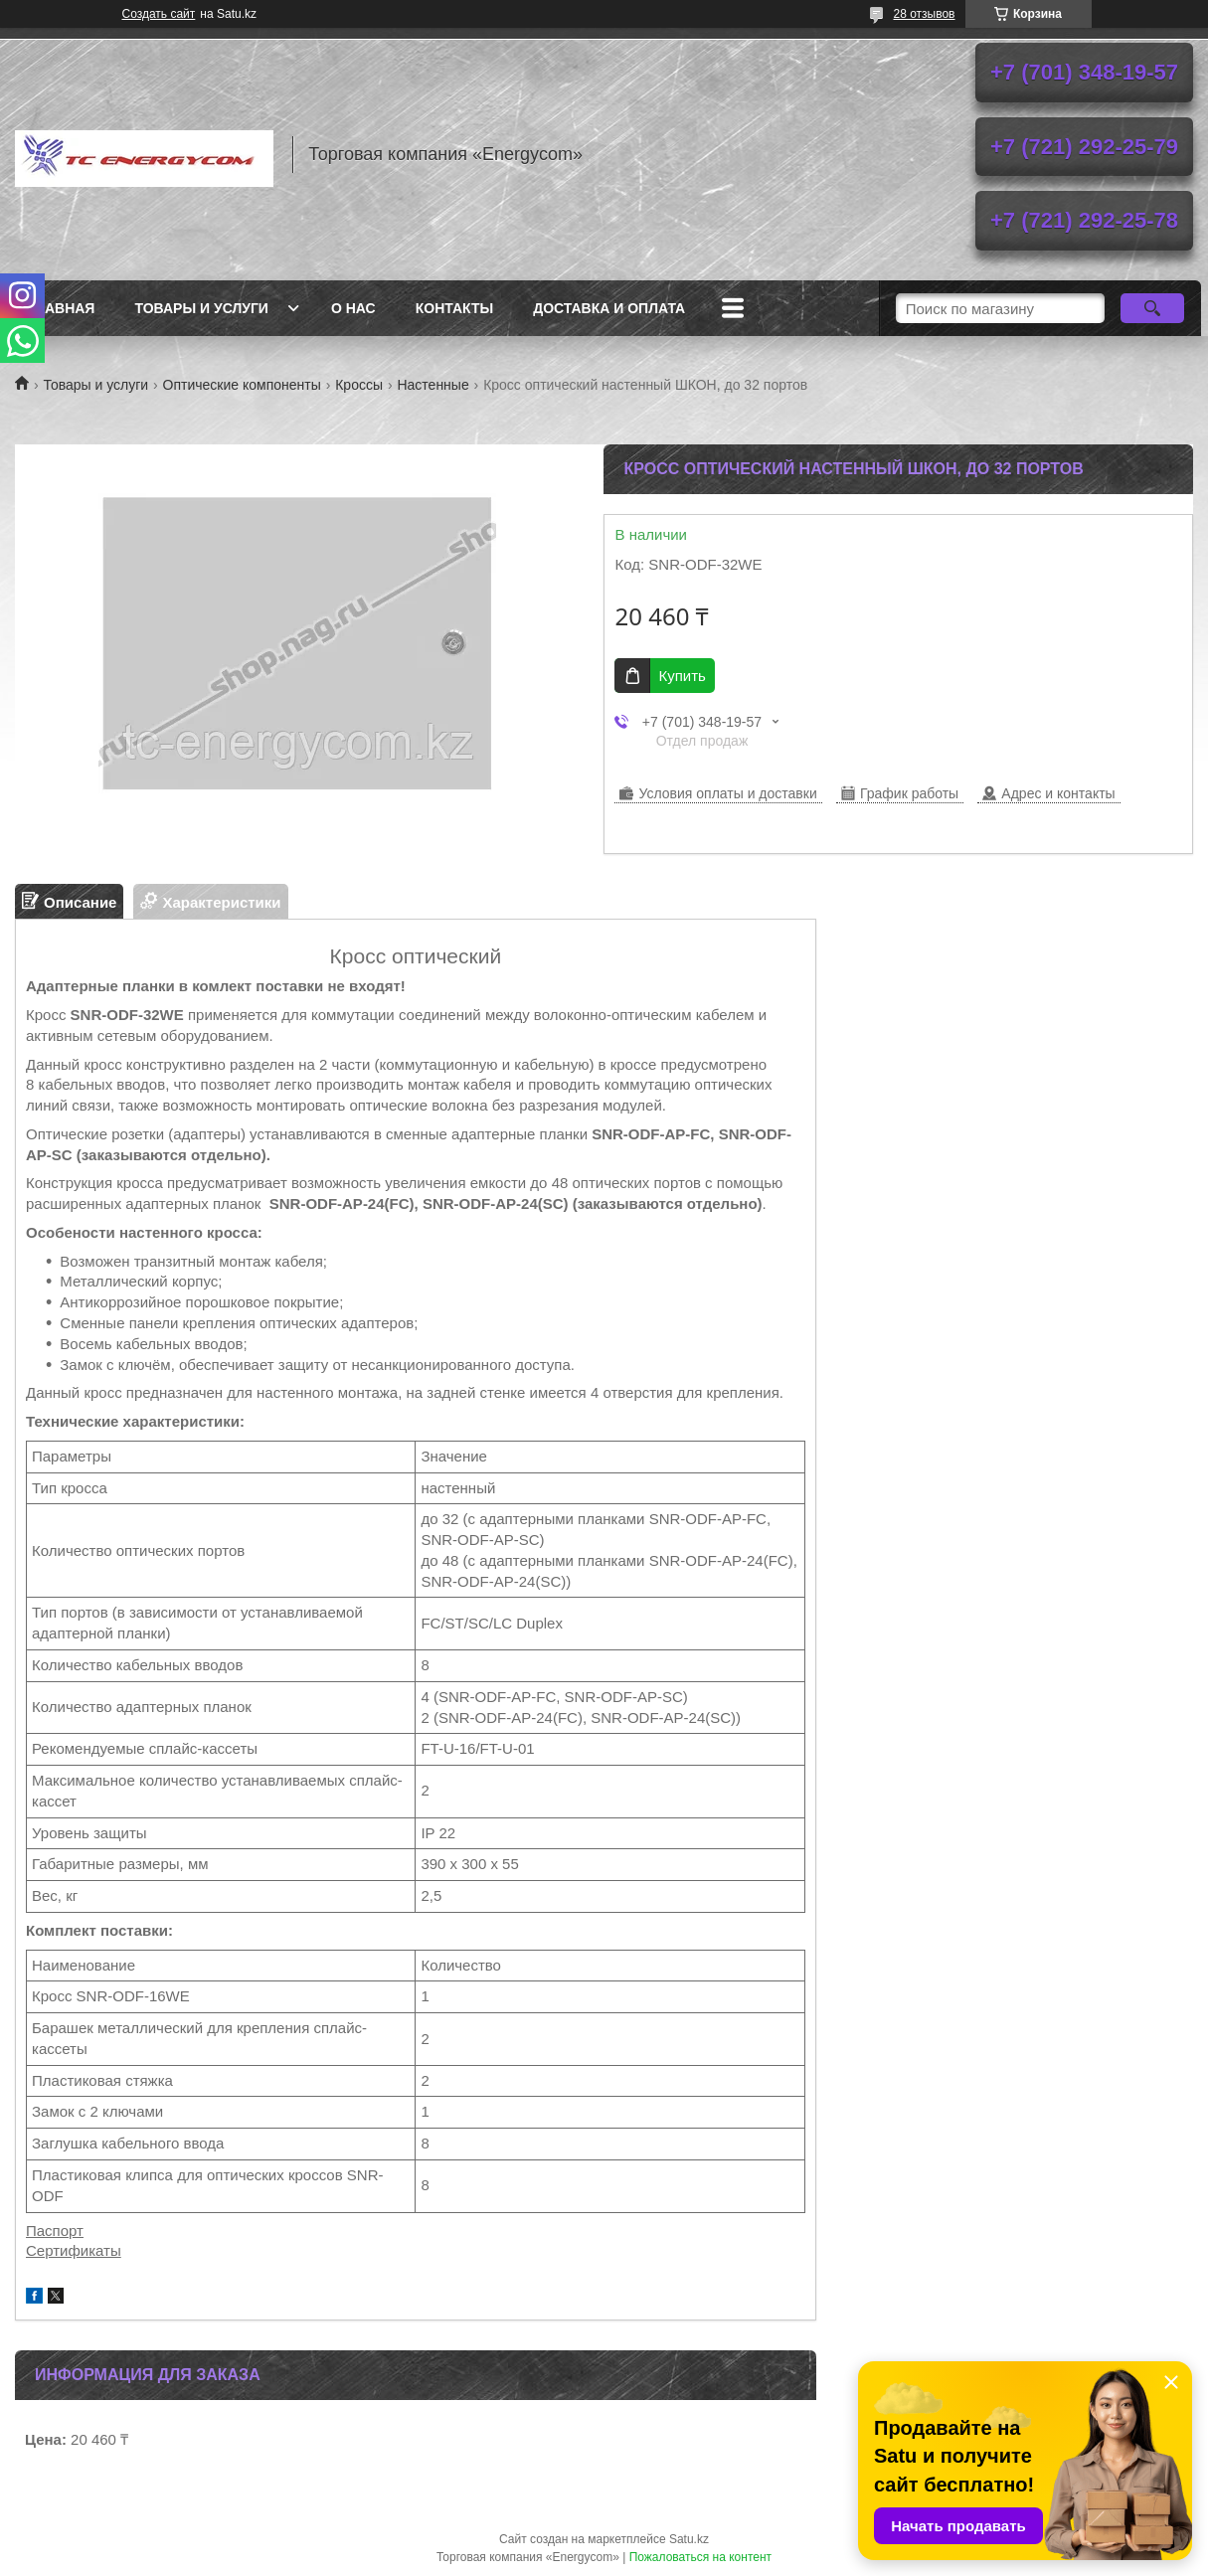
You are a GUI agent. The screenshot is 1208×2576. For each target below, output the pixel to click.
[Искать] (1153, 308)
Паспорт (55, 2230)
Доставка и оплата (609, 308)
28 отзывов (923, 14)
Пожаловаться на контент (700, 2557)
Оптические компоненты (242, 385)
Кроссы (359, 385)
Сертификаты (73, 2250)
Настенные (432, 385)
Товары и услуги (201, 308)
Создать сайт (159, 14)
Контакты (454, 308)
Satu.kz (689, 2539)
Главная (61, 308)
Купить (681, 675)
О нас (353, 308)
